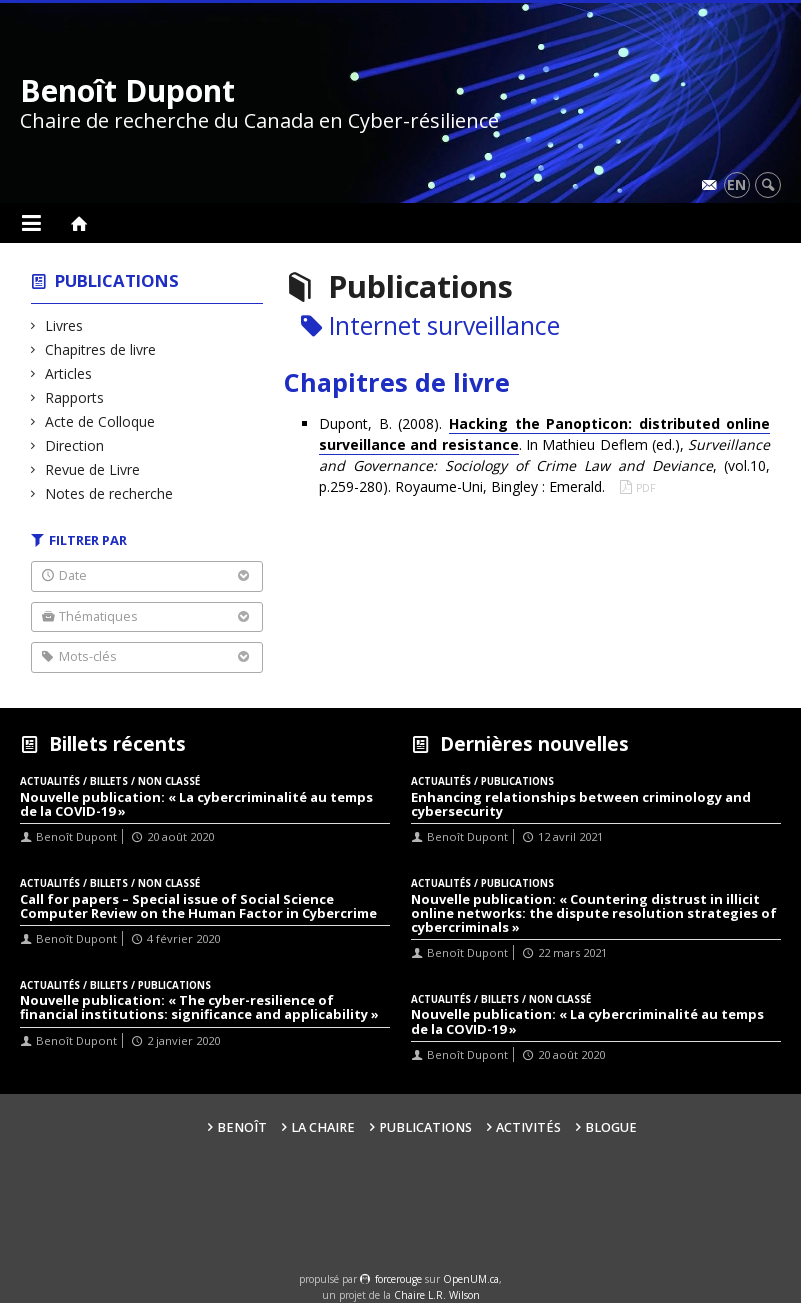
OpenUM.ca (471, 1279)
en (736, 184)
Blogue (611, 1127)
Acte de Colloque (100, 421)
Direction (75, 445)
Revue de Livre (93, 469)
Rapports (75, 397)
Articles (69, 373)
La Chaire (323, 1127)
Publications (117, 280)
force (398, 1279)
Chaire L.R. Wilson (437, 1295)
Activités (528, 1127)
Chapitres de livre (101, 349)
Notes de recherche (109, 493)
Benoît (242, 1127)
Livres (64, 325)
